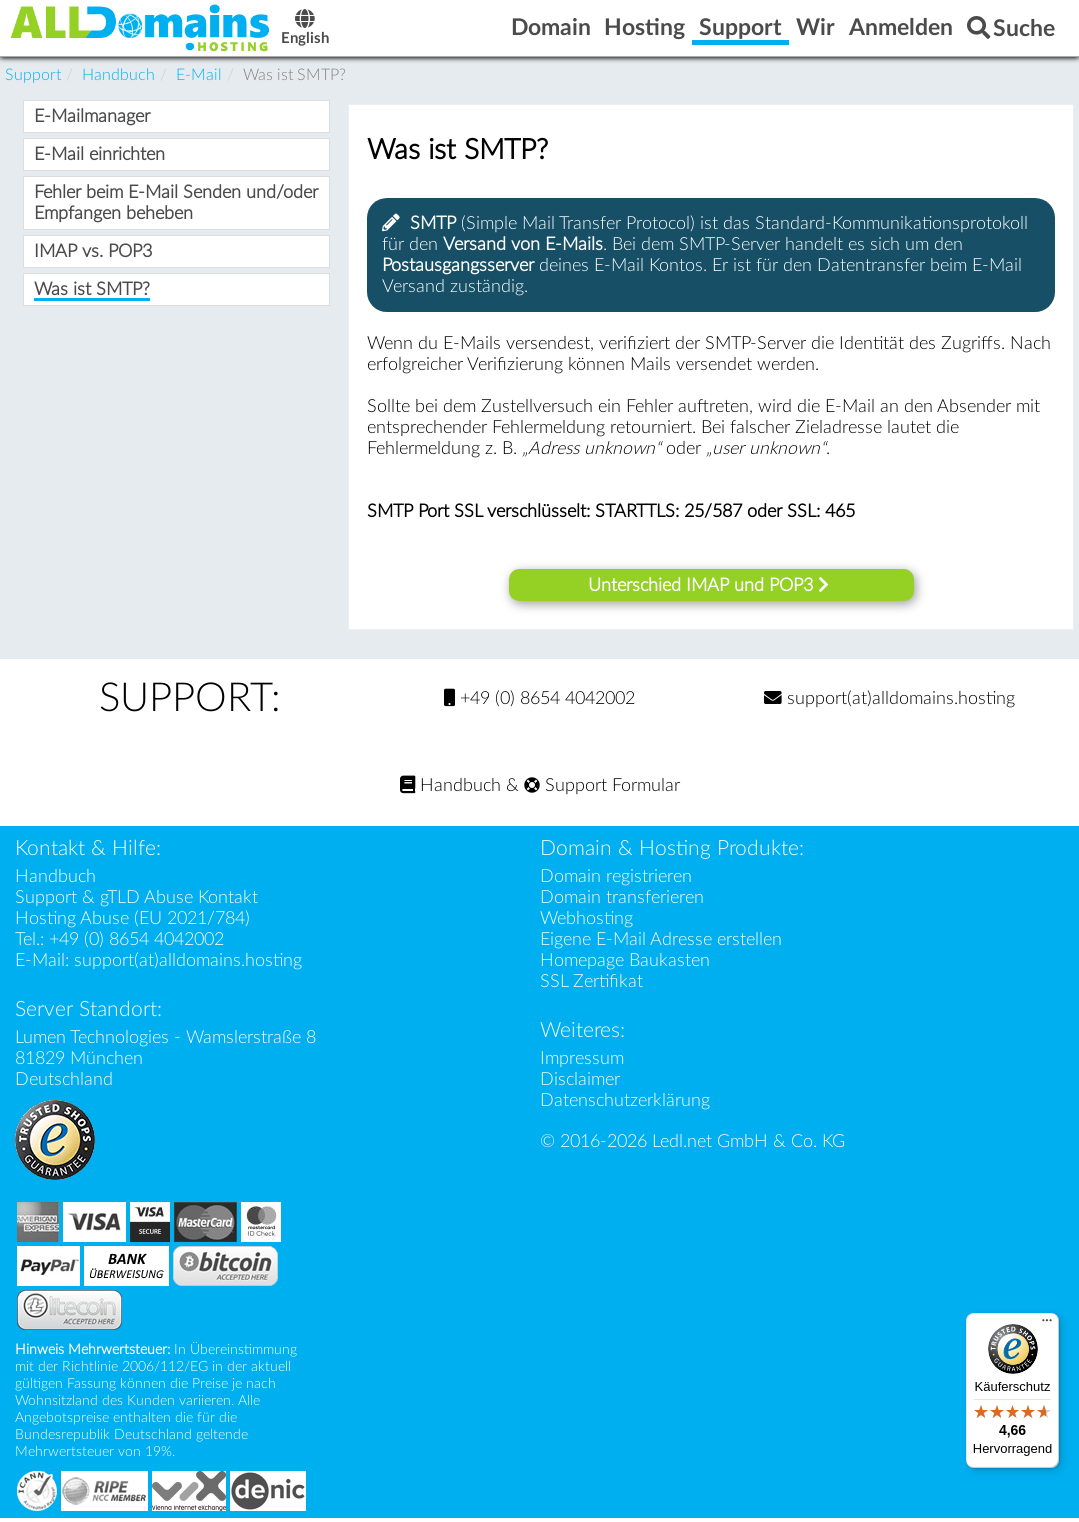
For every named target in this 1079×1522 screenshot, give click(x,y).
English (325, 31)
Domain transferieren (622, 901)
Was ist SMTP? (92, 294)
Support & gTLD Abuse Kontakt (136, 901)
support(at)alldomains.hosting (889, 702)
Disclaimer (580, 1083)
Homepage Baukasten (625, 964)
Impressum (582, 1062)
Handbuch (450, 789)
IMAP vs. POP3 (93, 256)
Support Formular (602, 789)
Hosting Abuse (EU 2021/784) (132, 922)
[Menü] (1047, 1325)
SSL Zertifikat (591, 985)
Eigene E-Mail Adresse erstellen (661, 943)
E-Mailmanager (92, 121)
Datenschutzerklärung (625, 1104)
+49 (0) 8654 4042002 (539, 702)
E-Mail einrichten (99, 159)
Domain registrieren (616, 880)
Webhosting (586, 922)
